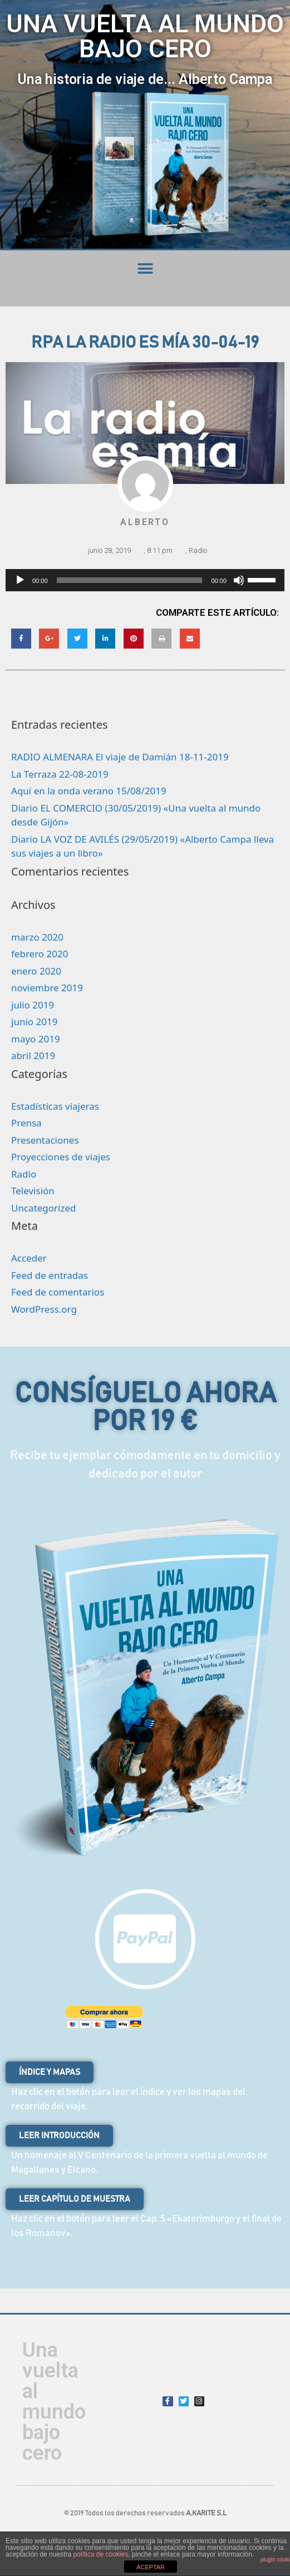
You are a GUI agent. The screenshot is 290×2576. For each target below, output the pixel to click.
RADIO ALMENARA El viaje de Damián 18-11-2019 (120, 756)
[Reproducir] (20, 580)
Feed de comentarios (57, 1291)
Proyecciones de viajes (60, 1156)
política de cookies (100, 2554)
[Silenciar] (238, 580)
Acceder (29, 1258)
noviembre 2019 (47, 987)
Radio (198, 550)
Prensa (26, 1122)
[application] (145, 580)
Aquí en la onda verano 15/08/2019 (88, 790)
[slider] (130, 580)
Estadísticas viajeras (55, 1106)
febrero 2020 (39, 953)
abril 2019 (33, 1055)
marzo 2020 (37, 937)
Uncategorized (43, 1208)
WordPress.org (44, 1309)
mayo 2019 (35, 1038)
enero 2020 (36, 971)
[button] (145, 268)
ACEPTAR (150, 2567)
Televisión (33, 1190)
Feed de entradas (49, 1275)
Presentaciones (45, 1140)
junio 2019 (34, 1021)
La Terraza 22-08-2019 (60, 774)
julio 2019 (32, 1004)
